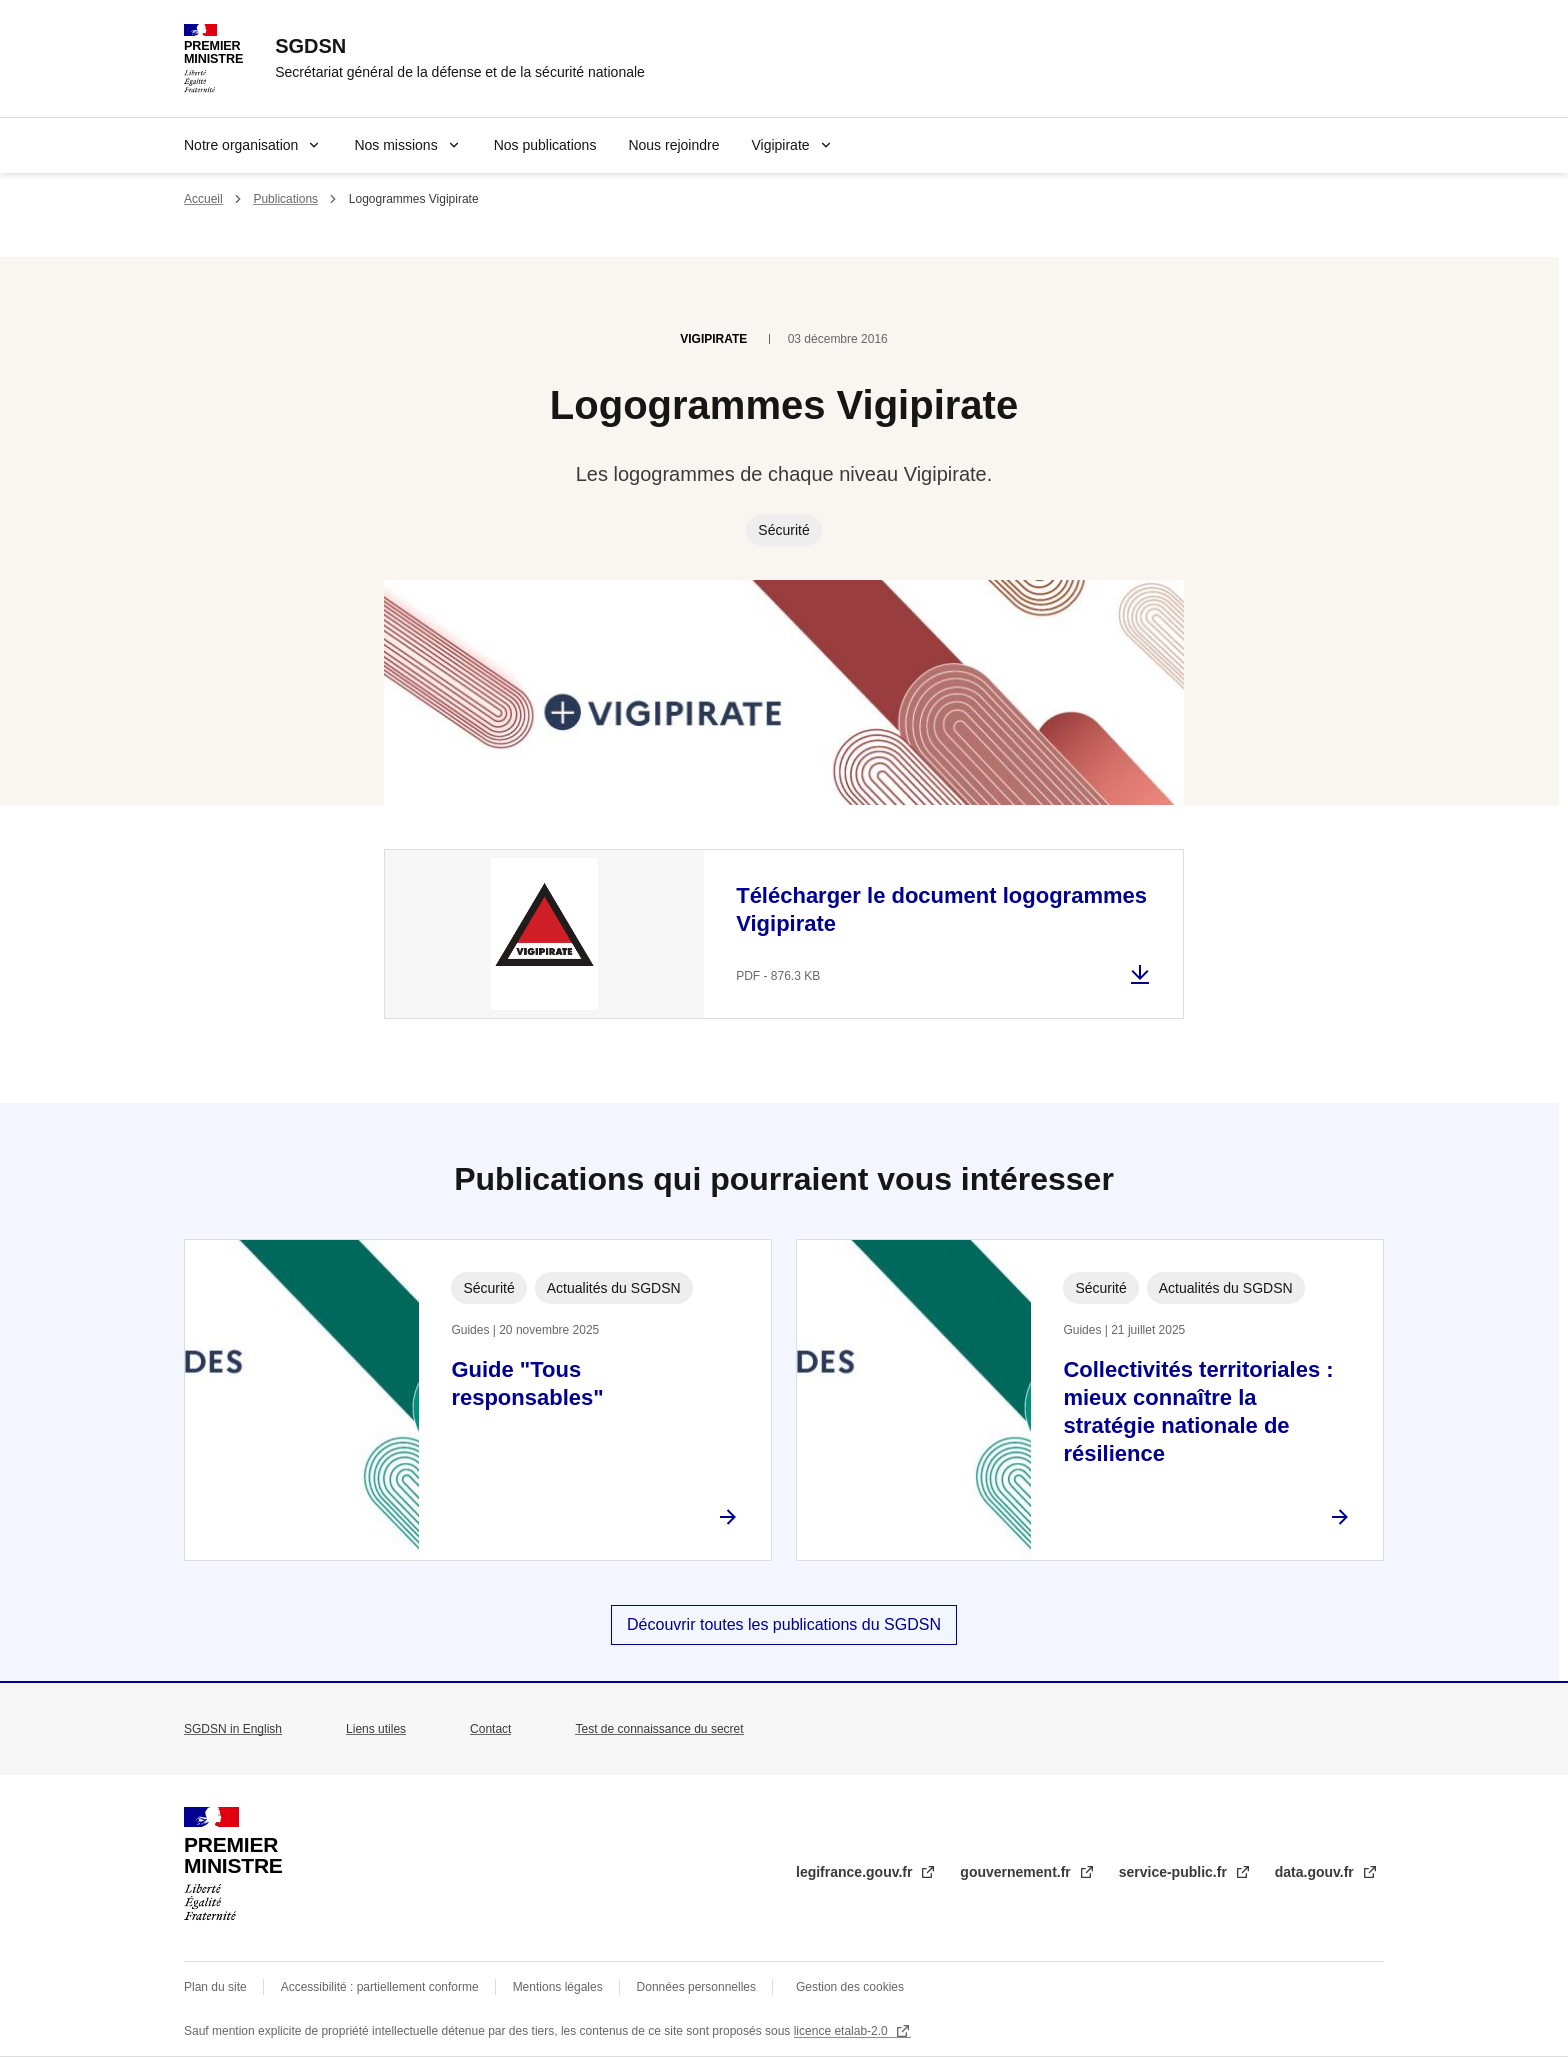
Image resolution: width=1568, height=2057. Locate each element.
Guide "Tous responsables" (527, 1383)
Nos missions (395, 145)
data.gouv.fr (1316, 1872)
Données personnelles (696, 1987)
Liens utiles (376, 1729)
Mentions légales (558, 1987)
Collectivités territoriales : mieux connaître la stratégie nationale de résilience (1198, 1411)
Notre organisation (241, 145)
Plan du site (215, 1987)
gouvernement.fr (1017, 1872)
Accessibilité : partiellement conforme (380, 1987)
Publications (285, 199)
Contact (490, 1729)
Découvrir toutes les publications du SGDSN (784, 1624)
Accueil (203, 199)
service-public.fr (1175, 1872)
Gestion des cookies (850, 1987)
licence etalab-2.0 (842, 2031)
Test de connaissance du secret (659, 1729)
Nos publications (545, 145)
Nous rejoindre (673, 145)
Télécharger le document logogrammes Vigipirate (941, 909)
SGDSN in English (233, 1729)
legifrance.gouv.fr (856, 1872)
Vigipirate (780, 145)
